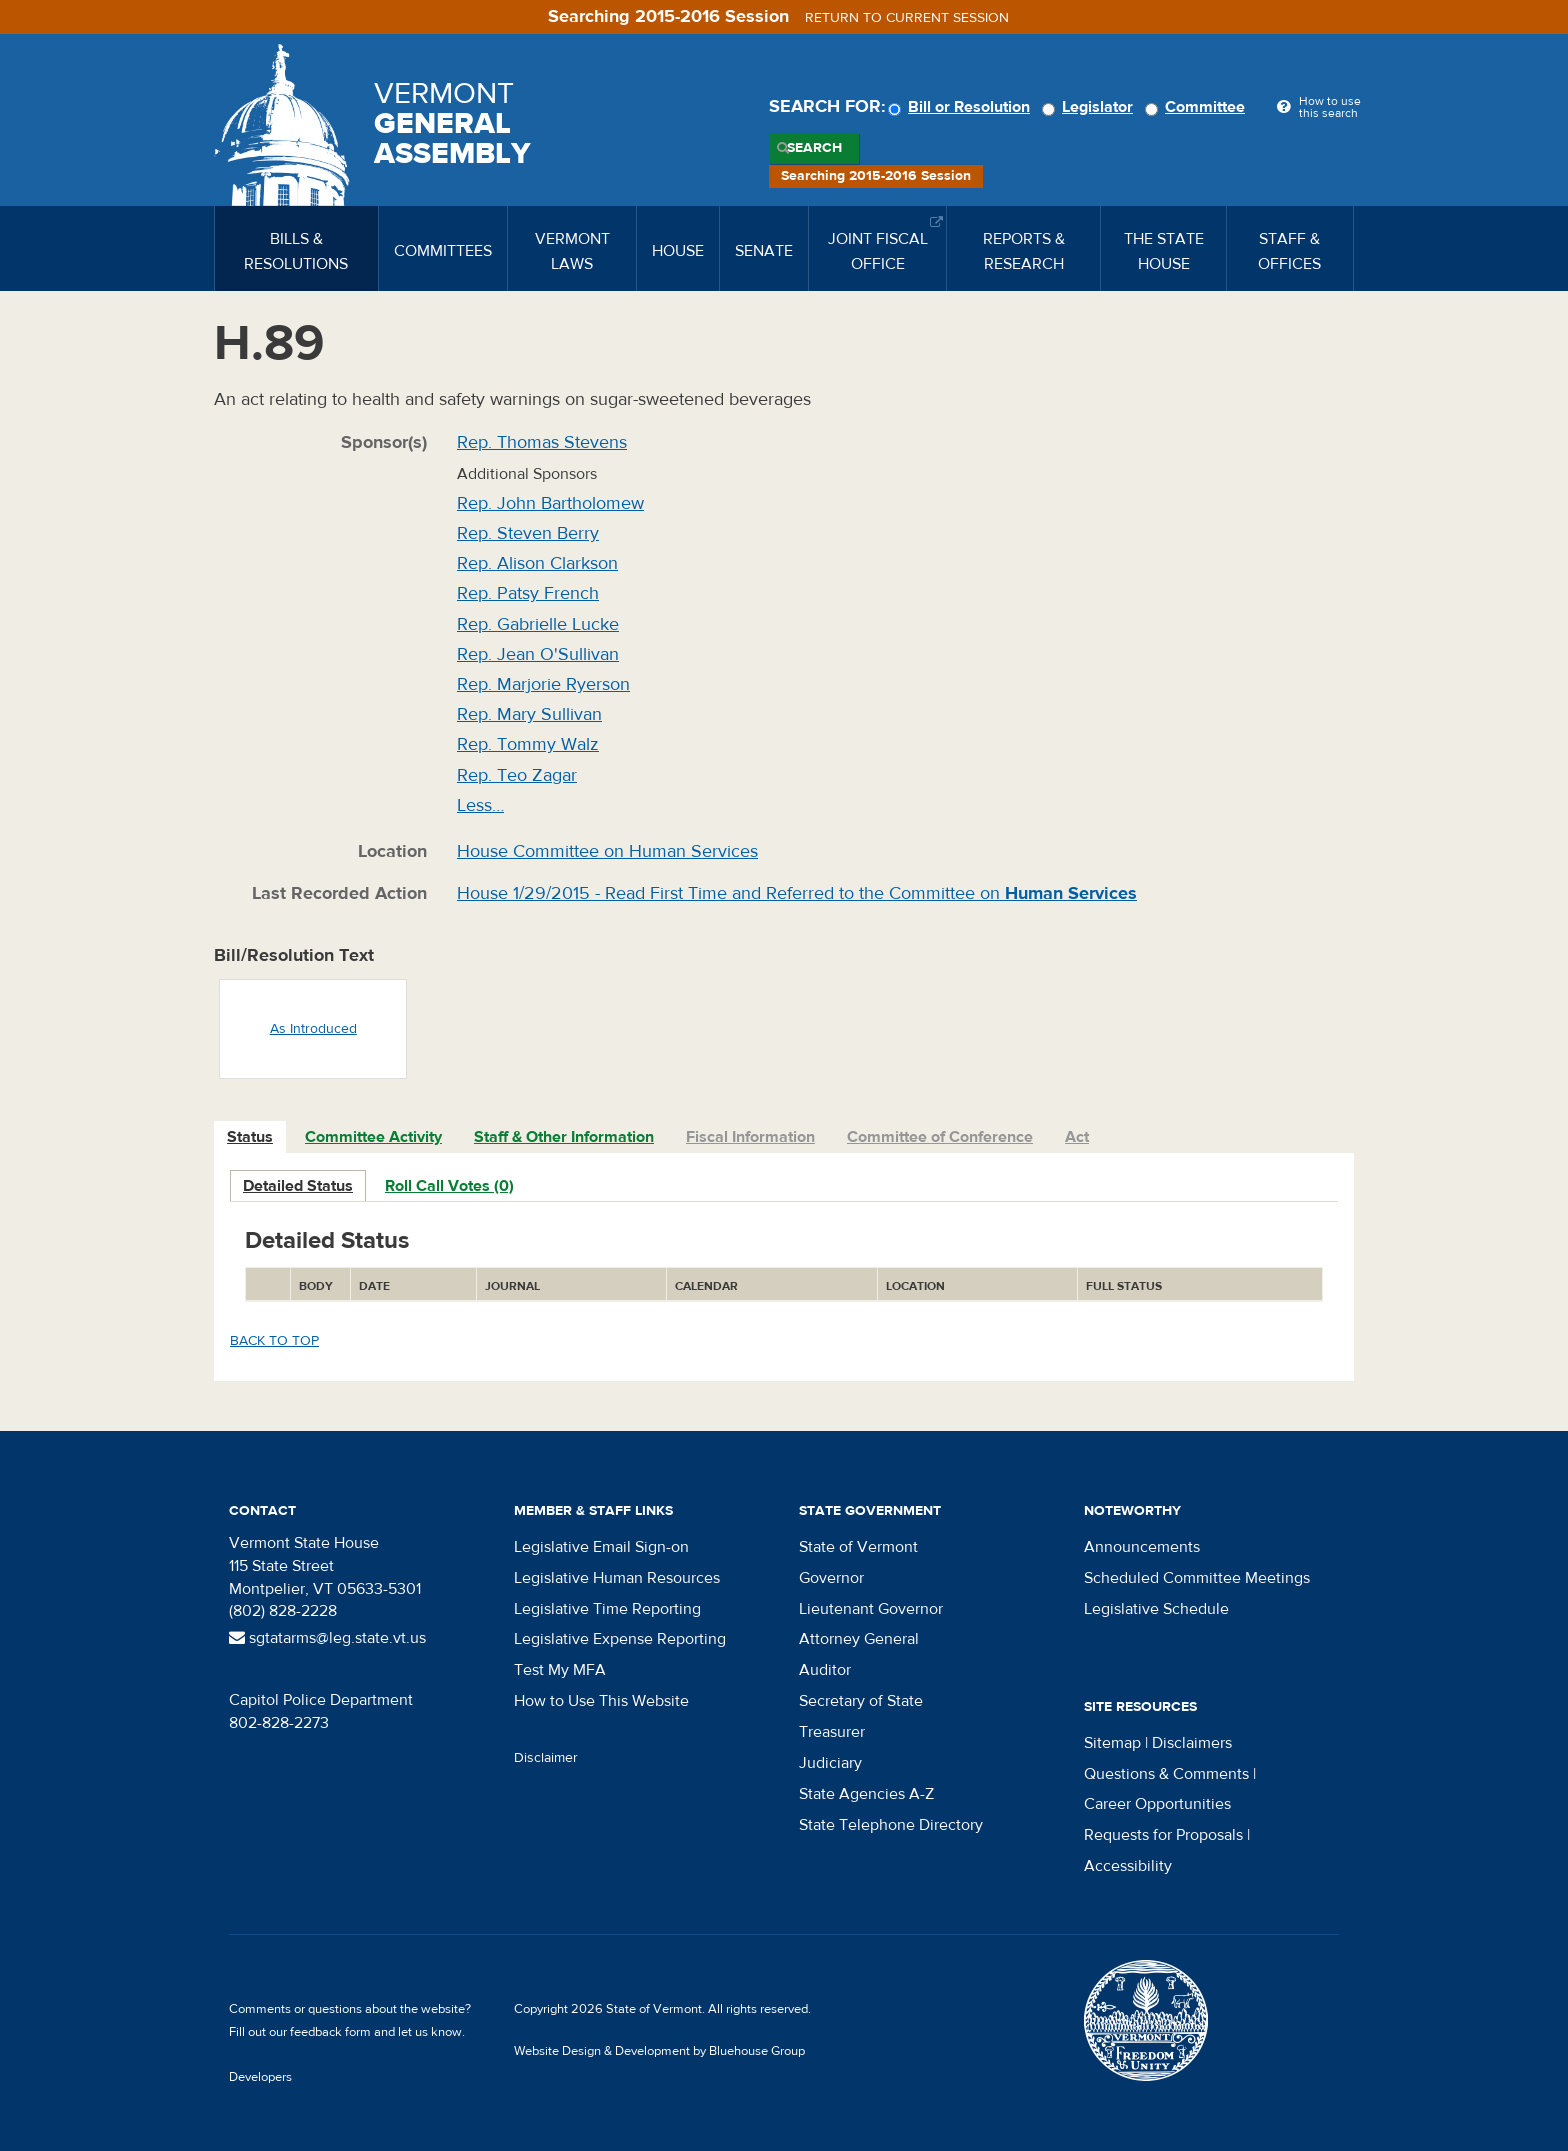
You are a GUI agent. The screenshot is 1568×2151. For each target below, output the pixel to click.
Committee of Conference (940, 1137)
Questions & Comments (1166, 1774)
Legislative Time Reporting (607, 1609)
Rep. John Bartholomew (550, 503)
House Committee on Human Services (607, 851)
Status (250, 1137)
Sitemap (1112, 1743)
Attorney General (859, 1639)
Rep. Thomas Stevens (542, 442)
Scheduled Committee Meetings (1197, 1578)
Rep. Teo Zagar (517, 775)
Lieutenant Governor (871, 1609)
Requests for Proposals (1163, 1835)
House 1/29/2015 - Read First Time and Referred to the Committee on (797, 893)
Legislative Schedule (1156, 1609)
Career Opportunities (1157, 1804)
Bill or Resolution (962, 107)
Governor (831, 1578)
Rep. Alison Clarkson (537, 563)
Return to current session (907, 18)
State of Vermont (858, 1547)
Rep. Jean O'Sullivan (538, 654)
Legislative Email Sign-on (601, 1547)
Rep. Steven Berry (528, 533)
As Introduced (313, 1029)
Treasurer (832, 1732)
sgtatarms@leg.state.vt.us (327, 1638)
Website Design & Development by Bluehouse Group (659, 2051)
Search (814, 148)
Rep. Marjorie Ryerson (543, 684)
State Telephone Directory (891, 1825)
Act (1077, 1137)
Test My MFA (560, 1670)
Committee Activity (373, 1137)
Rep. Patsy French (528, 593)
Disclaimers (1192, 1743)
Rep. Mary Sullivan (529, 714)
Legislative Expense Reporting (620, 1639)
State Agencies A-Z (866, 1794)
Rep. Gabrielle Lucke (538, 624)
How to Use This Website (601, 1701)
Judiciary (830, 1763)
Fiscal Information (750, 1137)
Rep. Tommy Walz (528, 744)
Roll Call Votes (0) (449, 1186)
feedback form (330, 2032)
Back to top (274, 1341)
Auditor (825, 1670)
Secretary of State (861, 1701)
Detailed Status (298, 1186)
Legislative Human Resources (617, 1578)
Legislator (1090, 107)
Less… (480, 805)
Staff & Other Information (564, 1137)
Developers (260, 2077)
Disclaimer (546, 1758)
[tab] (251, 1137)
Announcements (1142, 1547)
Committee (1198, 107)
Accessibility (1128, 1866)
